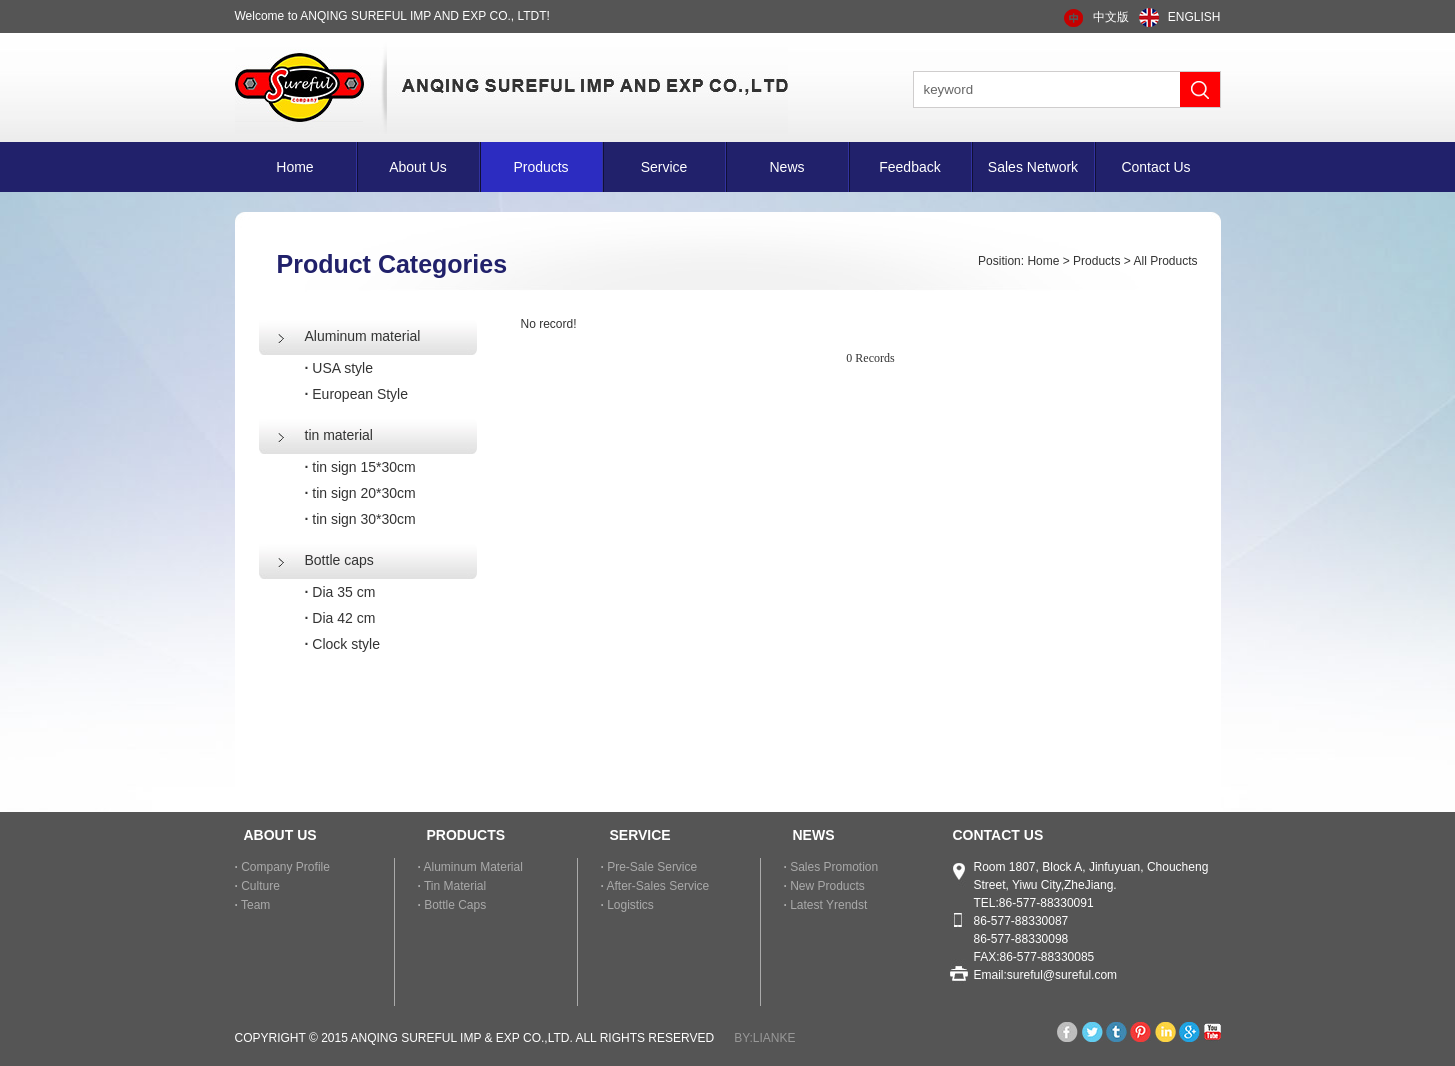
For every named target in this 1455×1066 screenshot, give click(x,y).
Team (253, 905)
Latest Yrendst (826, 905)
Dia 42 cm (340, 618)
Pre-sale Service (649, 867)
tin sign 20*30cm (360, 493)
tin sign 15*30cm (360, 467)
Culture (257, 886)
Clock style (342, 644)
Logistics (627, 905)
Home (294, 167)
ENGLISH (1194, 17)
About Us (418, 167)
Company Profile (282, 867)
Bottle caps (339, 560)
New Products (824, 886)
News (786, 167)
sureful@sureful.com (1062, 975)
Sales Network (1033, 167)
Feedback (909, 167)
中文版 (1111, 17)
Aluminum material (363, 336)
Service (664, 167)
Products (540, 167)
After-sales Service (655, 886)
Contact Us (1155, 167)
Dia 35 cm (340, 592)
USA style (339, 368)
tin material (339, 435)
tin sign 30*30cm (360, 519)
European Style (357, 394)
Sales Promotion (831, 867)
